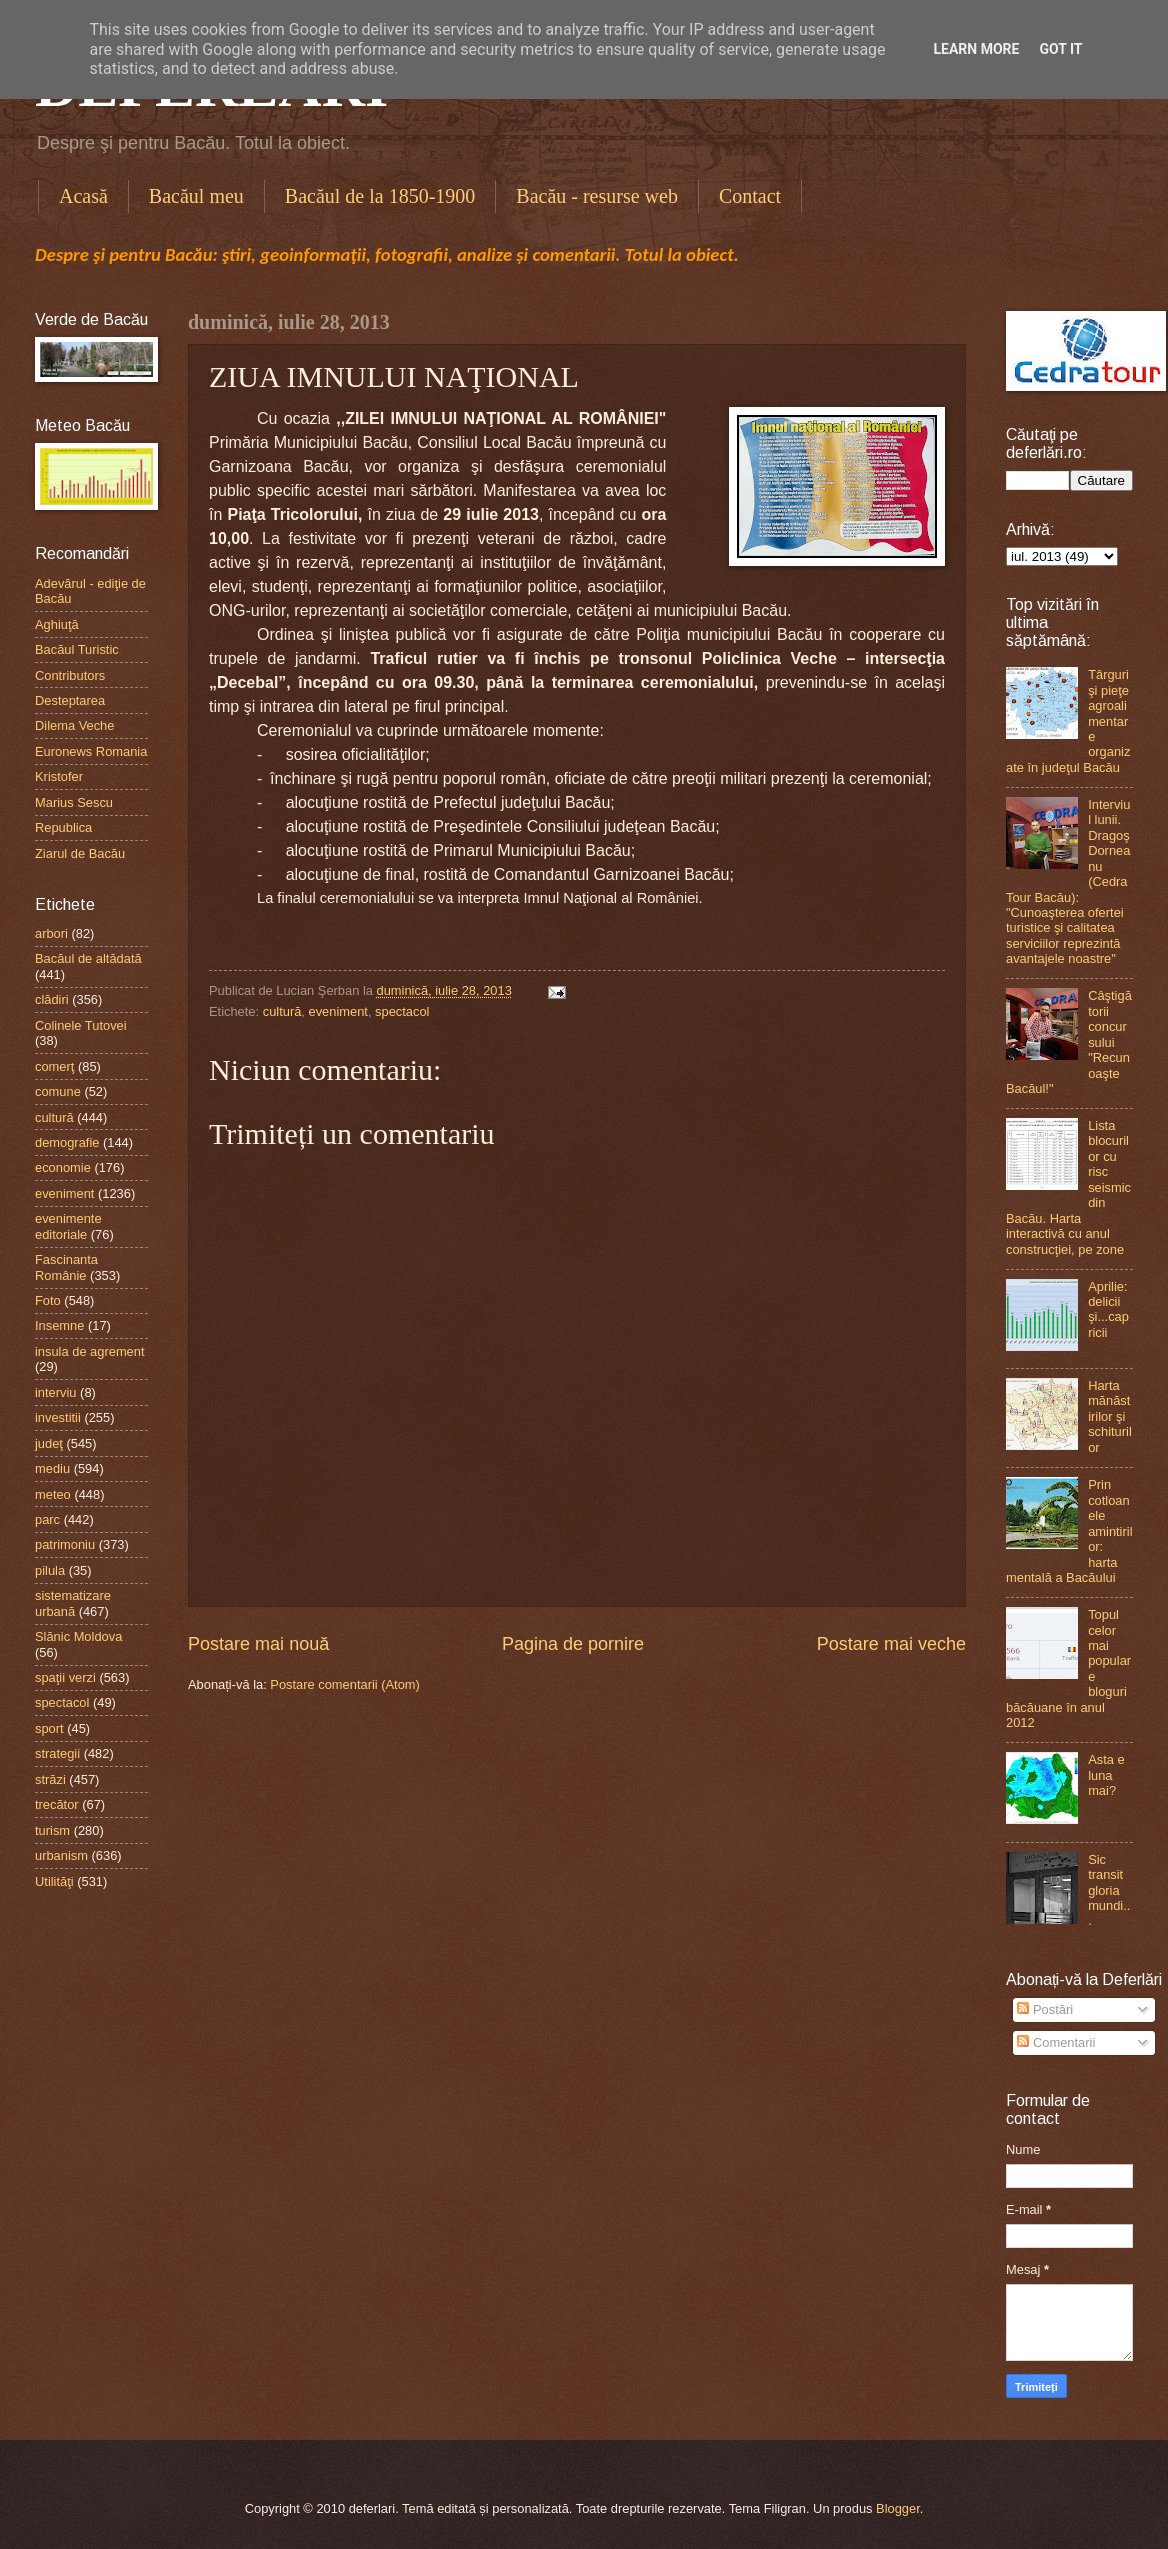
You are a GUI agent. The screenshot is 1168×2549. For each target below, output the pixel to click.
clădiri (52, 999)
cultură (282, 1011)
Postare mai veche (891, 1644)
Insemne (59, 1325)
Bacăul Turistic (77, 649)
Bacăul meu (196, 196)
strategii (57, 1753)
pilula (50, 1570)
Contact (750, 196)
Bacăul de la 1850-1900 (380, 196)
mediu (52, 1468)
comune (58, 1091)
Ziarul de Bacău (80, 853)
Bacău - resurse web (597, 196)
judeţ (49, 1443)
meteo (53, 1494)
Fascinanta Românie (66, 1267)
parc (47, 1519)
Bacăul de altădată (88, 958)
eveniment (338, 1011)
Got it (1060, 49)
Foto (48, 1300)
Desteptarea (70, 700)
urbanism (61, 1855)
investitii (58, 1417)
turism (52, 1830)
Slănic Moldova (78, 1636)
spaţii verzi (65, 1677)
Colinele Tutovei (81, 1025)
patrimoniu (65, 1544)
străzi (50, 1779)
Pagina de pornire (573, 1644)
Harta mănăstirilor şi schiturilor (1110, 1416)
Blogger (898, 2508)
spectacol (402, 1011)
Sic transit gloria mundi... (1109, 1890)
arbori (51, 933)
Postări (1045, 2009)
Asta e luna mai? (1106, 1775)
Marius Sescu (74, 802)
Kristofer (59, 776)
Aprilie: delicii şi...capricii (1108, 1309)
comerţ (54, 1066)
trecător (57, 1804)
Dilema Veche (74, 725)
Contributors (70, 675)
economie (63, 1167)
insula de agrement (90, 1351)
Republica (63, 827)
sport (49, 1728)
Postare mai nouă (258, 1644)
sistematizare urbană (73, 1603)
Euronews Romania (91, 751)
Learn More (976, 49)
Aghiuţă (57, 624)
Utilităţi (54, 1881)
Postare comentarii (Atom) (345, 1684)
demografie (67, 1142)
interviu (56, 1392)
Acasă (83, 196)
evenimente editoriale (68, 1226)
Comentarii (1056, 2042)
